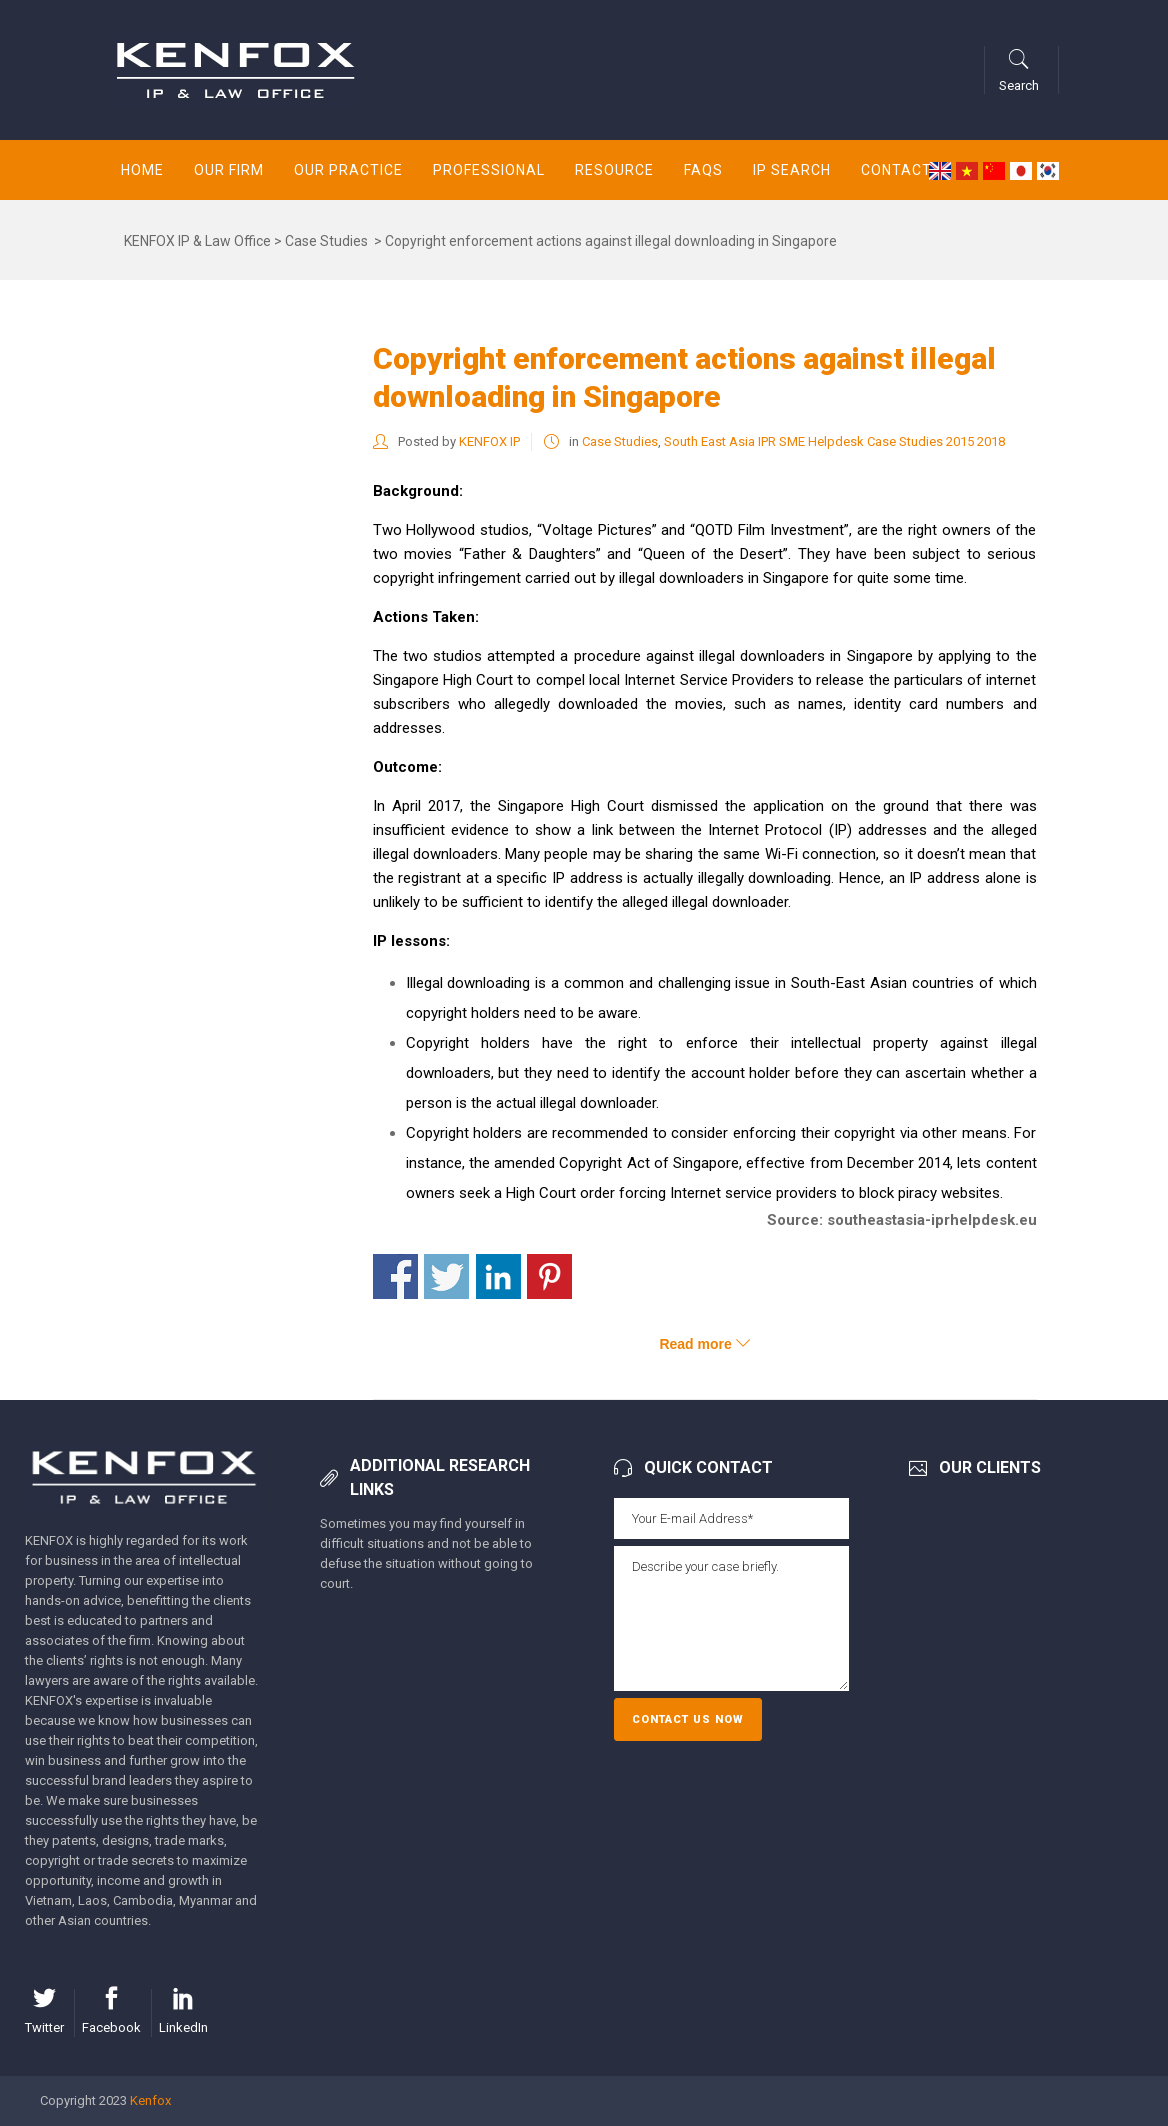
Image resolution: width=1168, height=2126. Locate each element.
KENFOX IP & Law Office (197, 241)
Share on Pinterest (549, 1276)
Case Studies (326, 241)
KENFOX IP (489, 441)
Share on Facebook (395, 1276)
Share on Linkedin (498, 1276)
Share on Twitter (446, 1276)
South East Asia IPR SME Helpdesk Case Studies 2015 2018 (834, 441)
